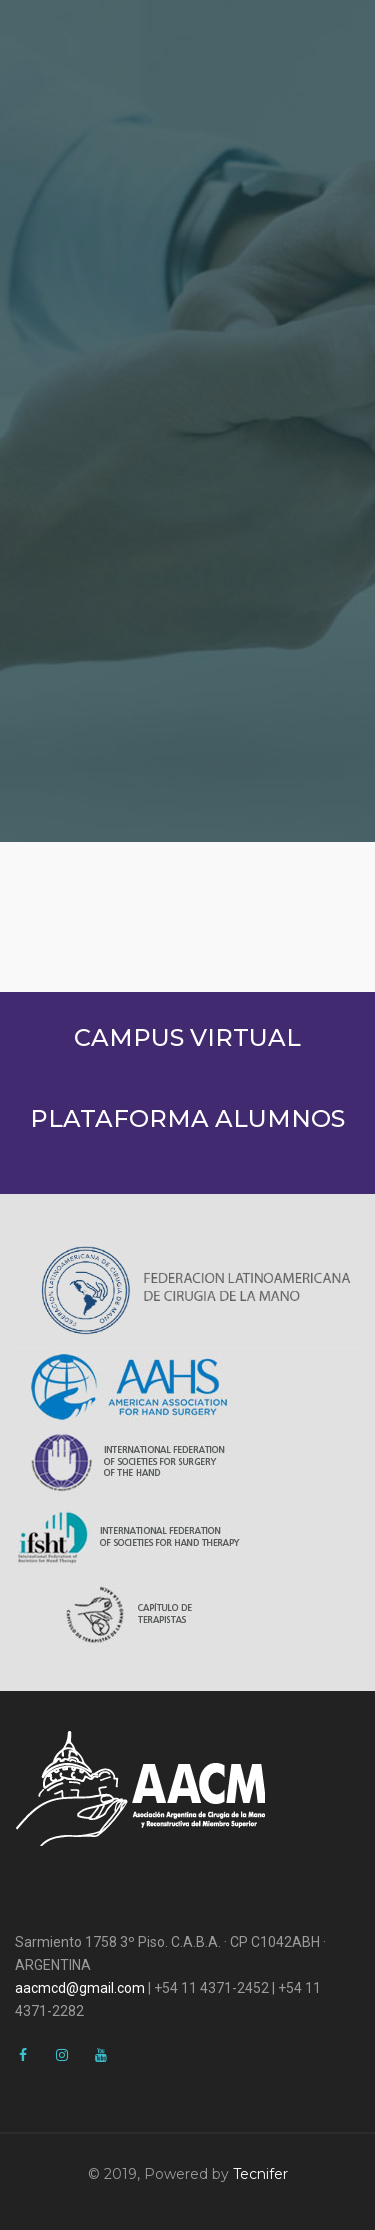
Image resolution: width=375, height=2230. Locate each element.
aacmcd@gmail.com (80, 1988)
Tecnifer (260, 2174)
